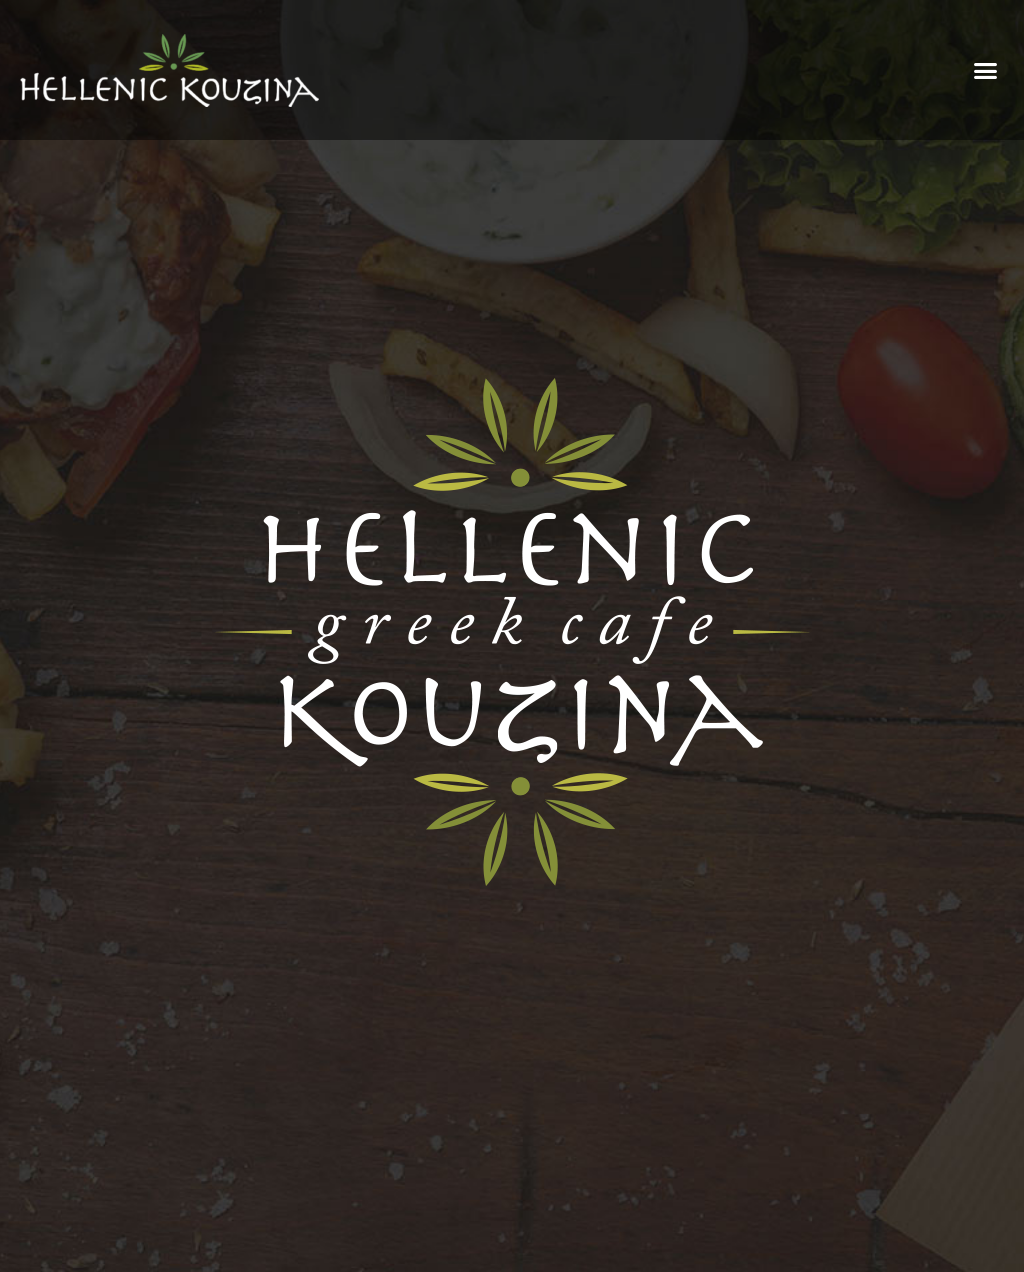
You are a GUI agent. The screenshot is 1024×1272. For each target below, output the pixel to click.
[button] (986, 70)
